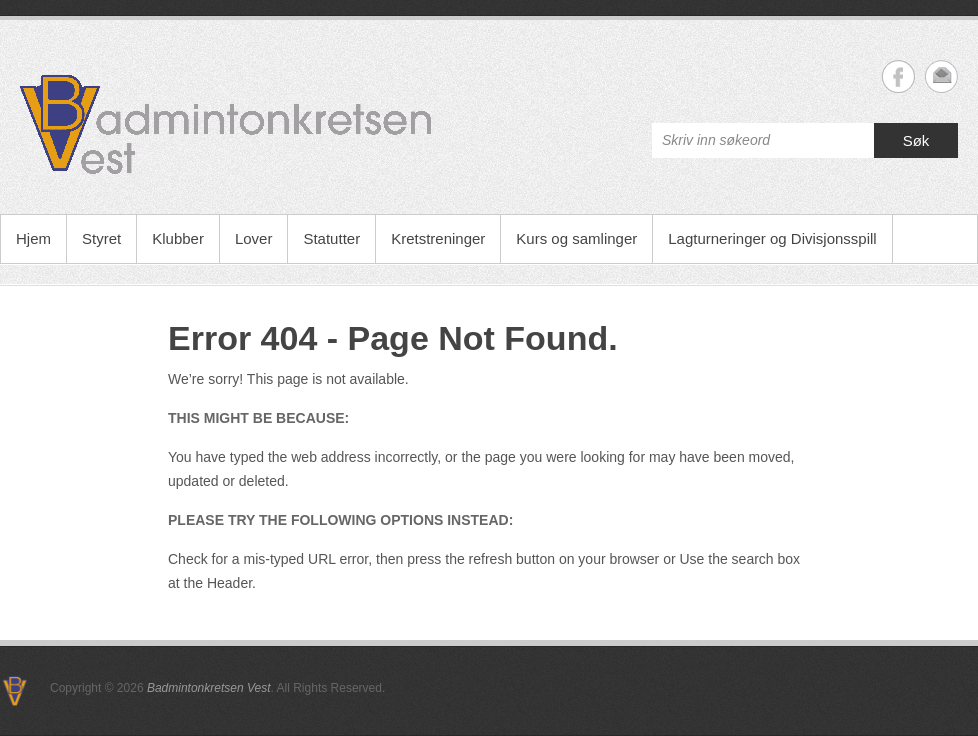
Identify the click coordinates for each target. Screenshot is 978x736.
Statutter (331, 238)
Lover (254, 238)
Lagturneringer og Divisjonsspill (772, 238)
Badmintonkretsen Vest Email (941, 76)
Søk (916, 140)
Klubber (178, 238)
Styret (101, 238)
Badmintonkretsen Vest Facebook (898, 76)
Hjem (33, 238)
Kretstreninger (438, 238)
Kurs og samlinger (576, 238)
